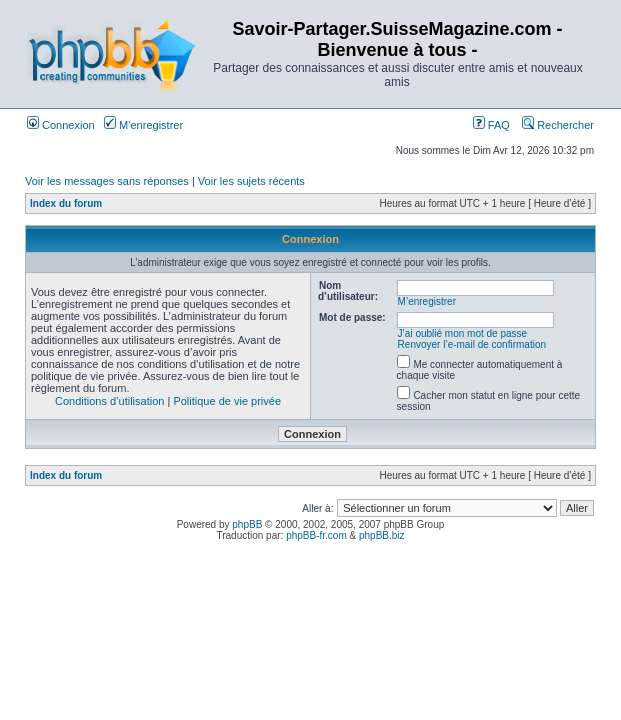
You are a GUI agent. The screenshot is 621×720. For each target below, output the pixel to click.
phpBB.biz (382, 535)
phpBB (247, 524)
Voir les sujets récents (251, 181)
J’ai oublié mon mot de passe (463, 333)
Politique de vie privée (227, 401)
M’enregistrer (143, 125)
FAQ (491, 125)
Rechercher (558, 125)
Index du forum (66, 203)
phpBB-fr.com (316, 535)
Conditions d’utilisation (109, 401)
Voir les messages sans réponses (107, 181)
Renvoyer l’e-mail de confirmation (472, 344)
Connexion (61, 125)
